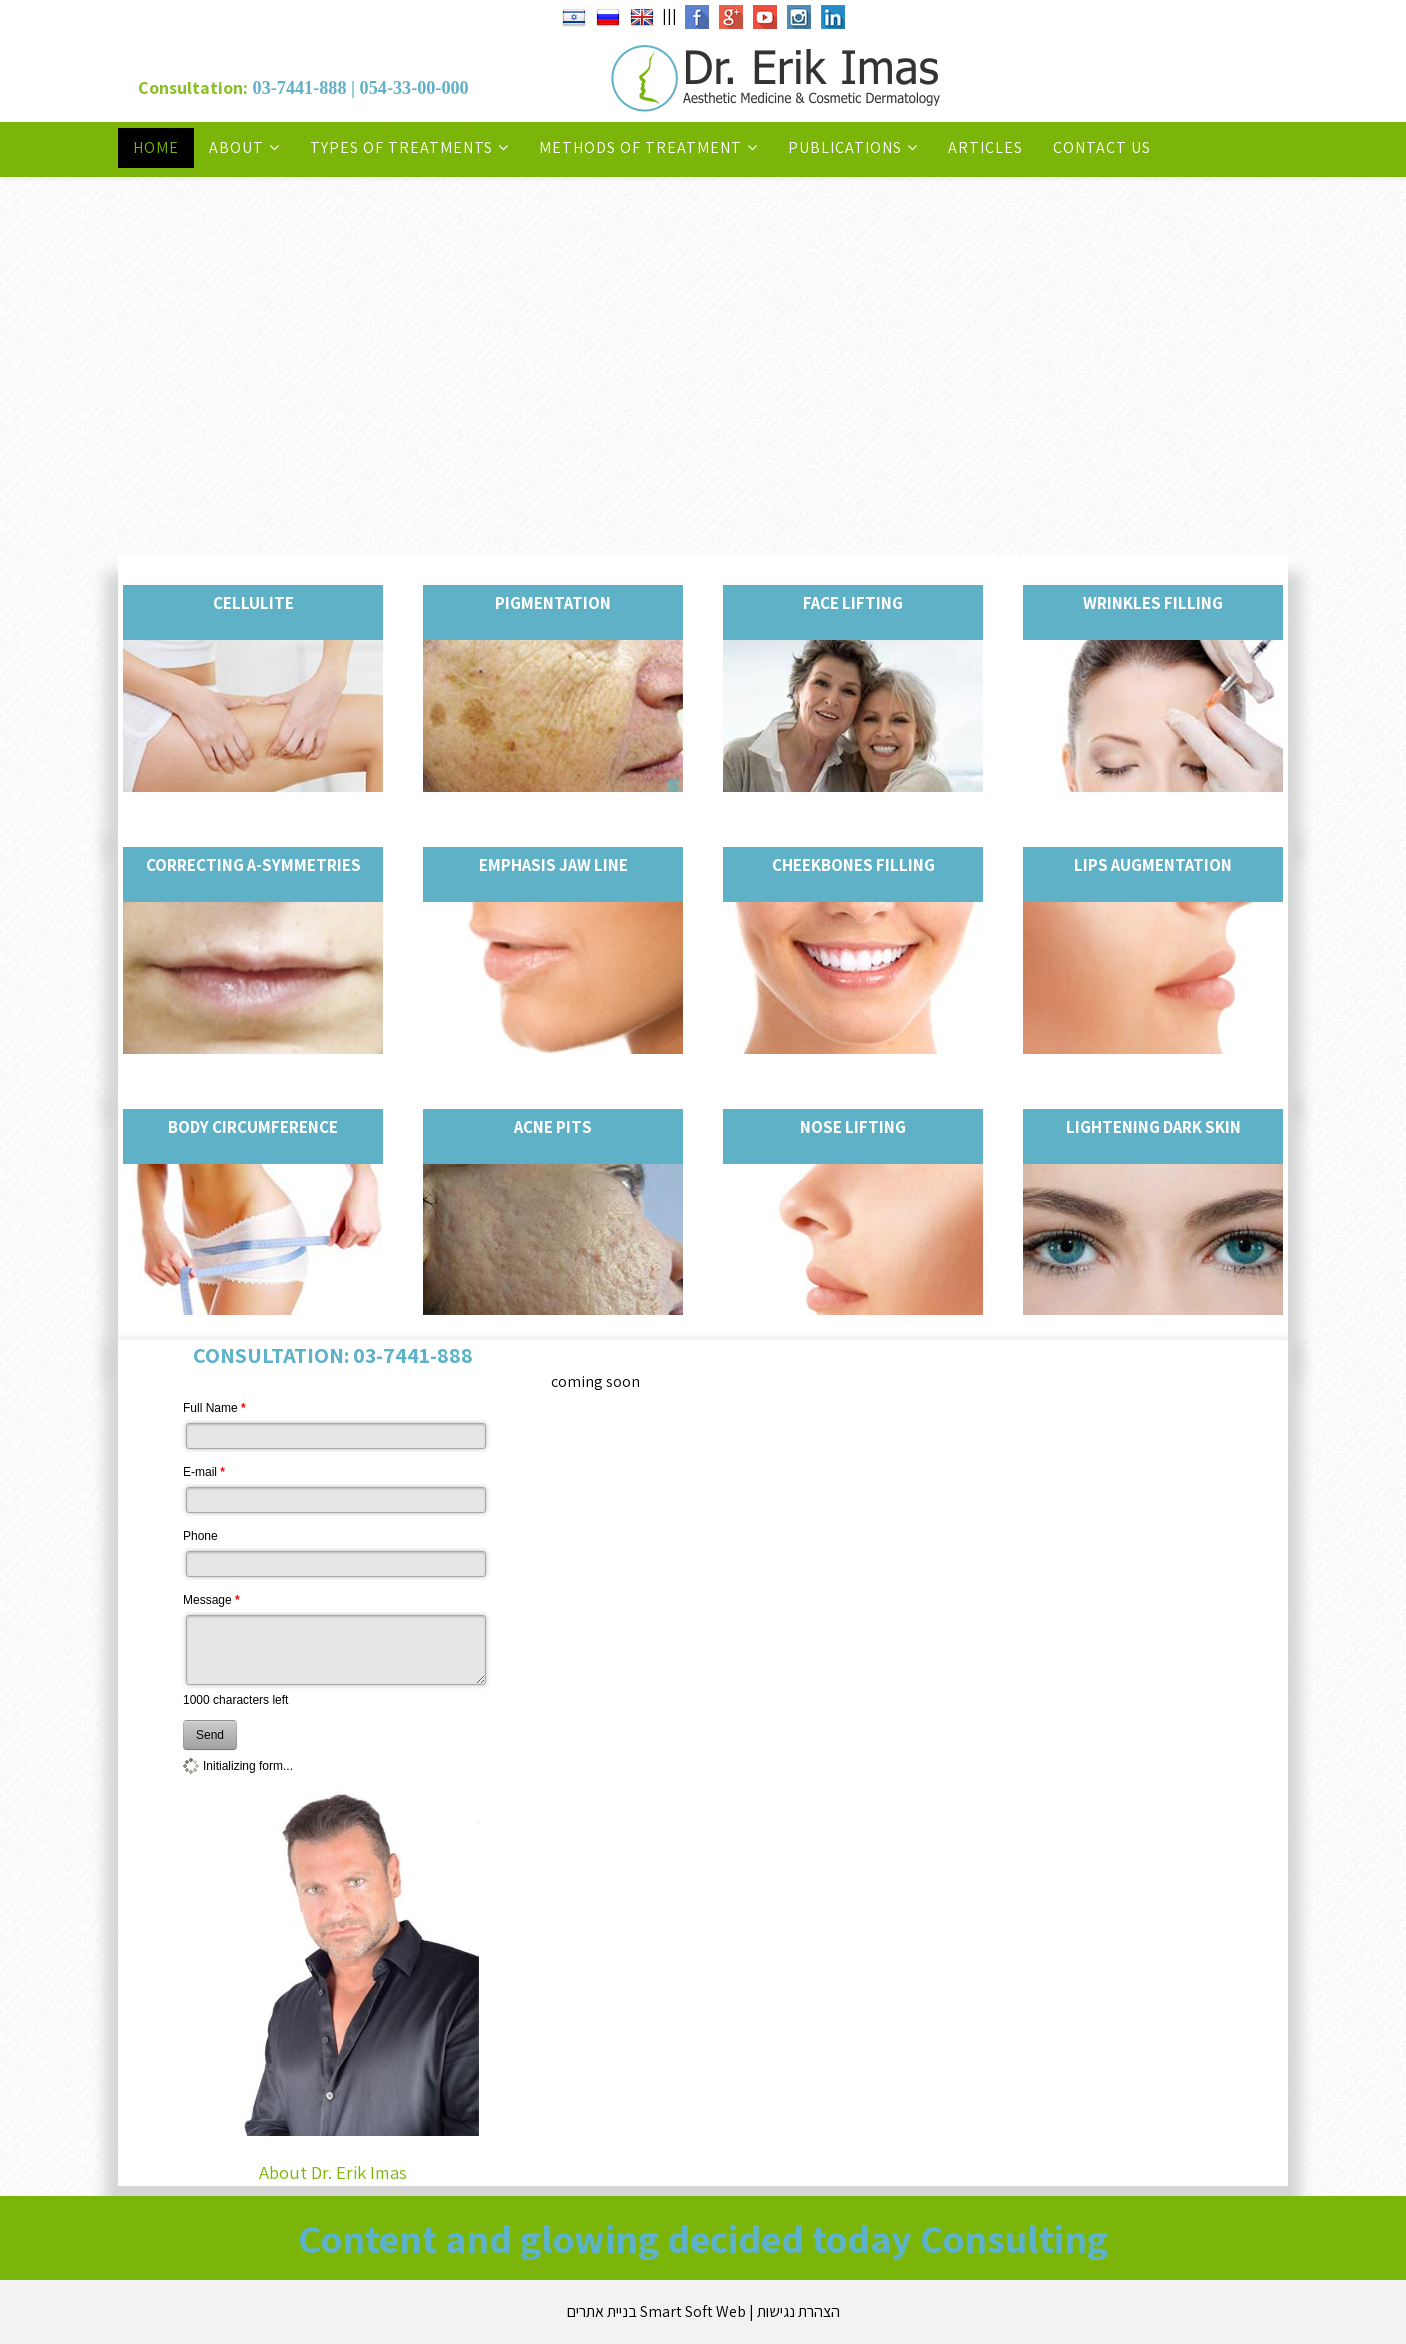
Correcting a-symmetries (253, 865)
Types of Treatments (401, 147)
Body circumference (253, 1127)
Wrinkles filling (1153, 603)
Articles (985, 147)
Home (156, 147)
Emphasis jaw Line (553, 865)
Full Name (214, 1408)
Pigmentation (553, 603)
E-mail (204, 1472)
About (236, 147)
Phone (200, 1536)
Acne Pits (553, 1127)
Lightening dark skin (1153, 1127)
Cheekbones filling (853, 865)
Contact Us (1102, 147)
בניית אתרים (602, 2311)
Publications (845, 147)
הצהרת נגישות (798, 2311)
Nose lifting (853, 1127)
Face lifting (853, 603)
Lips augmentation (1153, 865)
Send (210, 1735)
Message (211, 1600)
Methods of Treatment (640, 147)
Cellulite (253, 603)
